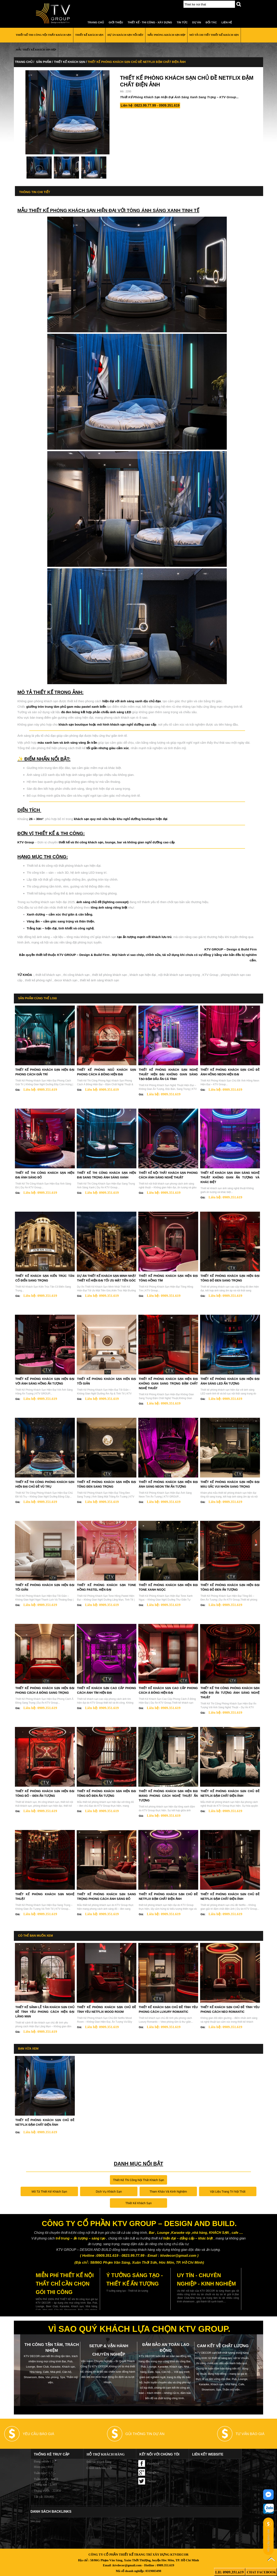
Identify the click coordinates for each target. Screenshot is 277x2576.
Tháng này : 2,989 (45, 2484)
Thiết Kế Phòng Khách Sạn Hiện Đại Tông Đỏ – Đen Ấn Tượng (44, 1793)
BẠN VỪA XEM (28, 2048)
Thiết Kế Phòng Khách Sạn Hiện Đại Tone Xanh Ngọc (168, 1587)
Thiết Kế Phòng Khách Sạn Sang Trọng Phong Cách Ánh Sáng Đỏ (106, 1896)
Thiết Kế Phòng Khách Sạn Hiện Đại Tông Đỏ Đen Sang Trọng (230, 1278)
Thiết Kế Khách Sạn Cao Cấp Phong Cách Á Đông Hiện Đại (168, 1690)
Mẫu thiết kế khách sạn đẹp (36, 49)
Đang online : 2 (43, 2461)
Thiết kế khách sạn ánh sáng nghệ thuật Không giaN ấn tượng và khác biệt (230, 1177)
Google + (148, 2472)
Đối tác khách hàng (99, 2461)
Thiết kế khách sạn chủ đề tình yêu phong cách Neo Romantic (230, 2009)
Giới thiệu (116, 22)
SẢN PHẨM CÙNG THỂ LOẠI (37, 998)
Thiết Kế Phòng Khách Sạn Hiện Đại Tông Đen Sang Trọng (106, 1484)
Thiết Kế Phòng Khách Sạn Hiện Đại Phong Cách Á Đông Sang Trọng (44, 1690)
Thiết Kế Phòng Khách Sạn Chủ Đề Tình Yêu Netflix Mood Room (106, 2009)
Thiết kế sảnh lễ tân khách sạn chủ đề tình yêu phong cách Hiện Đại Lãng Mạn (44, 2011)
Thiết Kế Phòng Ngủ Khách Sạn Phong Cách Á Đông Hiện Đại (106, 1072)
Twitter (147, 2481)
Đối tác (211, 22)
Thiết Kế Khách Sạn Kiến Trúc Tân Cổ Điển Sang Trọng (44, 1278)
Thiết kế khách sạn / (71, 62)
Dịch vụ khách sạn (109, 2191)
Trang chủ (95, 22)
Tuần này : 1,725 (44, 2473)
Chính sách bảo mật (99, 2468)
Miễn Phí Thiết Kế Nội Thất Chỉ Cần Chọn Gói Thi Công (65, 2283)
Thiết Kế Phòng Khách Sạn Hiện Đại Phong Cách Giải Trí (44, 1072)
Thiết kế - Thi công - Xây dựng (150, 22)
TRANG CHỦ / (25, 62)
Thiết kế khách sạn (89, 34)
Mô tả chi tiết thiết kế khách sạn (214, 34)
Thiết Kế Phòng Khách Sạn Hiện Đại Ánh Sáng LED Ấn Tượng (230, 1381)
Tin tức (182, 22)
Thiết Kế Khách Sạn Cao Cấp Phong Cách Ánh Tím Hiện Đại (106, 1690)
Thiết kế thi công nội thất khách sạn (43, 34)
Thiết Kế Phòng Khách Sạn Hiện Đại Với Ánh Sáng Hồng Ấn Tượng (44, 1381)
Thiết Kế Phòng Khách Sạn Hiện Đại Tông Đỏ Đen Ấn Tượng (230, 1587)
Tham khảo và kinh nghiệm (168, 2191)
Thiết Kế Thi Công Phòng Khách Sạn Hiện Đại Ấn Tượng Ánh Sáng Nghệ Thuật (230, 1692)
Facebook (148, 2463)
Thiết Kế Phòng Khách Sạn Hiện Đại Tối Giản (106, 1381)
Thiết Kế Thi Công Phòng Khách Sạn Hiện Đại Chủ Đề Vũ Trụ (44, 1484)
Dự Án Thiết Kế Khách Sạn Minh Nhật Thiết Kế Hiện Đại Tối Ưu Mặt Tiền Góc (106, 1278)
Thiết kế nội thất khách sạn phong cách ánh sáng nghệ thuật (168, 1175)
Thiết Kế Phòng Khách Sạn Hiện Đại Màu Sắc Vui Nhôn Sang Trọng (230, 1484)
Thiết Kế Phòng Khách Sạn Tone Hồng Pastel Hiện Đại (106, 1587)
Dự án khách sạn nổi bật (125, 34)
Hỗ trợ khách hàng (106, 2454)
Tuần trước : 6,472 (46, 2479)
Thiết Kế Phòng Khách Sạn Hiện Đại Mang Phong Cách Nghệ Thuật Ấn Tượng (168, 1795)
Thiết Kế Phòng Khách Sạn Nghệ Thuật (44, 1896)
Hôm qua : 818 (43, 2467)
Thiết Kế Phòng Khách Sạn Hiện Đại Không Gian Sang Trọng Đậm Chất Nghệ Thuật (168, 1383)
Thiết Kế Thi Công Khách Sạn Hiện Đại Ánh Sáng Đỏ (44, 1175)
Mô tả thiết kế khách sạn (49, 2191)
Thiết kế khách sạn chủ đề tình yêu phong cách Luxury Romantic (168, 2009)
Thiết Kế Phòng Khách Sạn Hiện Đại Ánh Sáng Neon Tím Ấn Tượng (168, 1484)
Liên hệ (227, 22)
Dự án (196, 22)
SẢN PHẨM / (44, 62)
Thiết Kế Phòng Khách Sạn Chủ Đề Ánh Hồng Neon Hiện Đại (230, 1072)
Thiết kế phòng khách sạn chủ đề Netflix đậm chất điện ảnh (136, 62)
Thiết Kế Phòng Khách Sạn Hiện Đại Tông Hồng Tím (168, 1278)
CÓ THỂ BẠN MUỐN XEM (35, 1935)
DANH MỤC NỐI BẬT (138, 2164)
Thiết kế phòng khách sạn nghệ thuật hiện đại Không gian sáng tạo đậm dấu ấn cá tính (168, 1074)
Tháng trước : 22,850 (47, 2490)
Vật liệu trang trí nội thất (227, 2191)
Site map (35, 2521)
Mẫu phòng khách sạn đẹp (166, 34)
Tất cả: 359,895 (44, 2496)
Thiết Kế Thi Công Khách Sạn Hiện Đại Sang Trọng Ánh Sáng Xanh (106, 1175)
